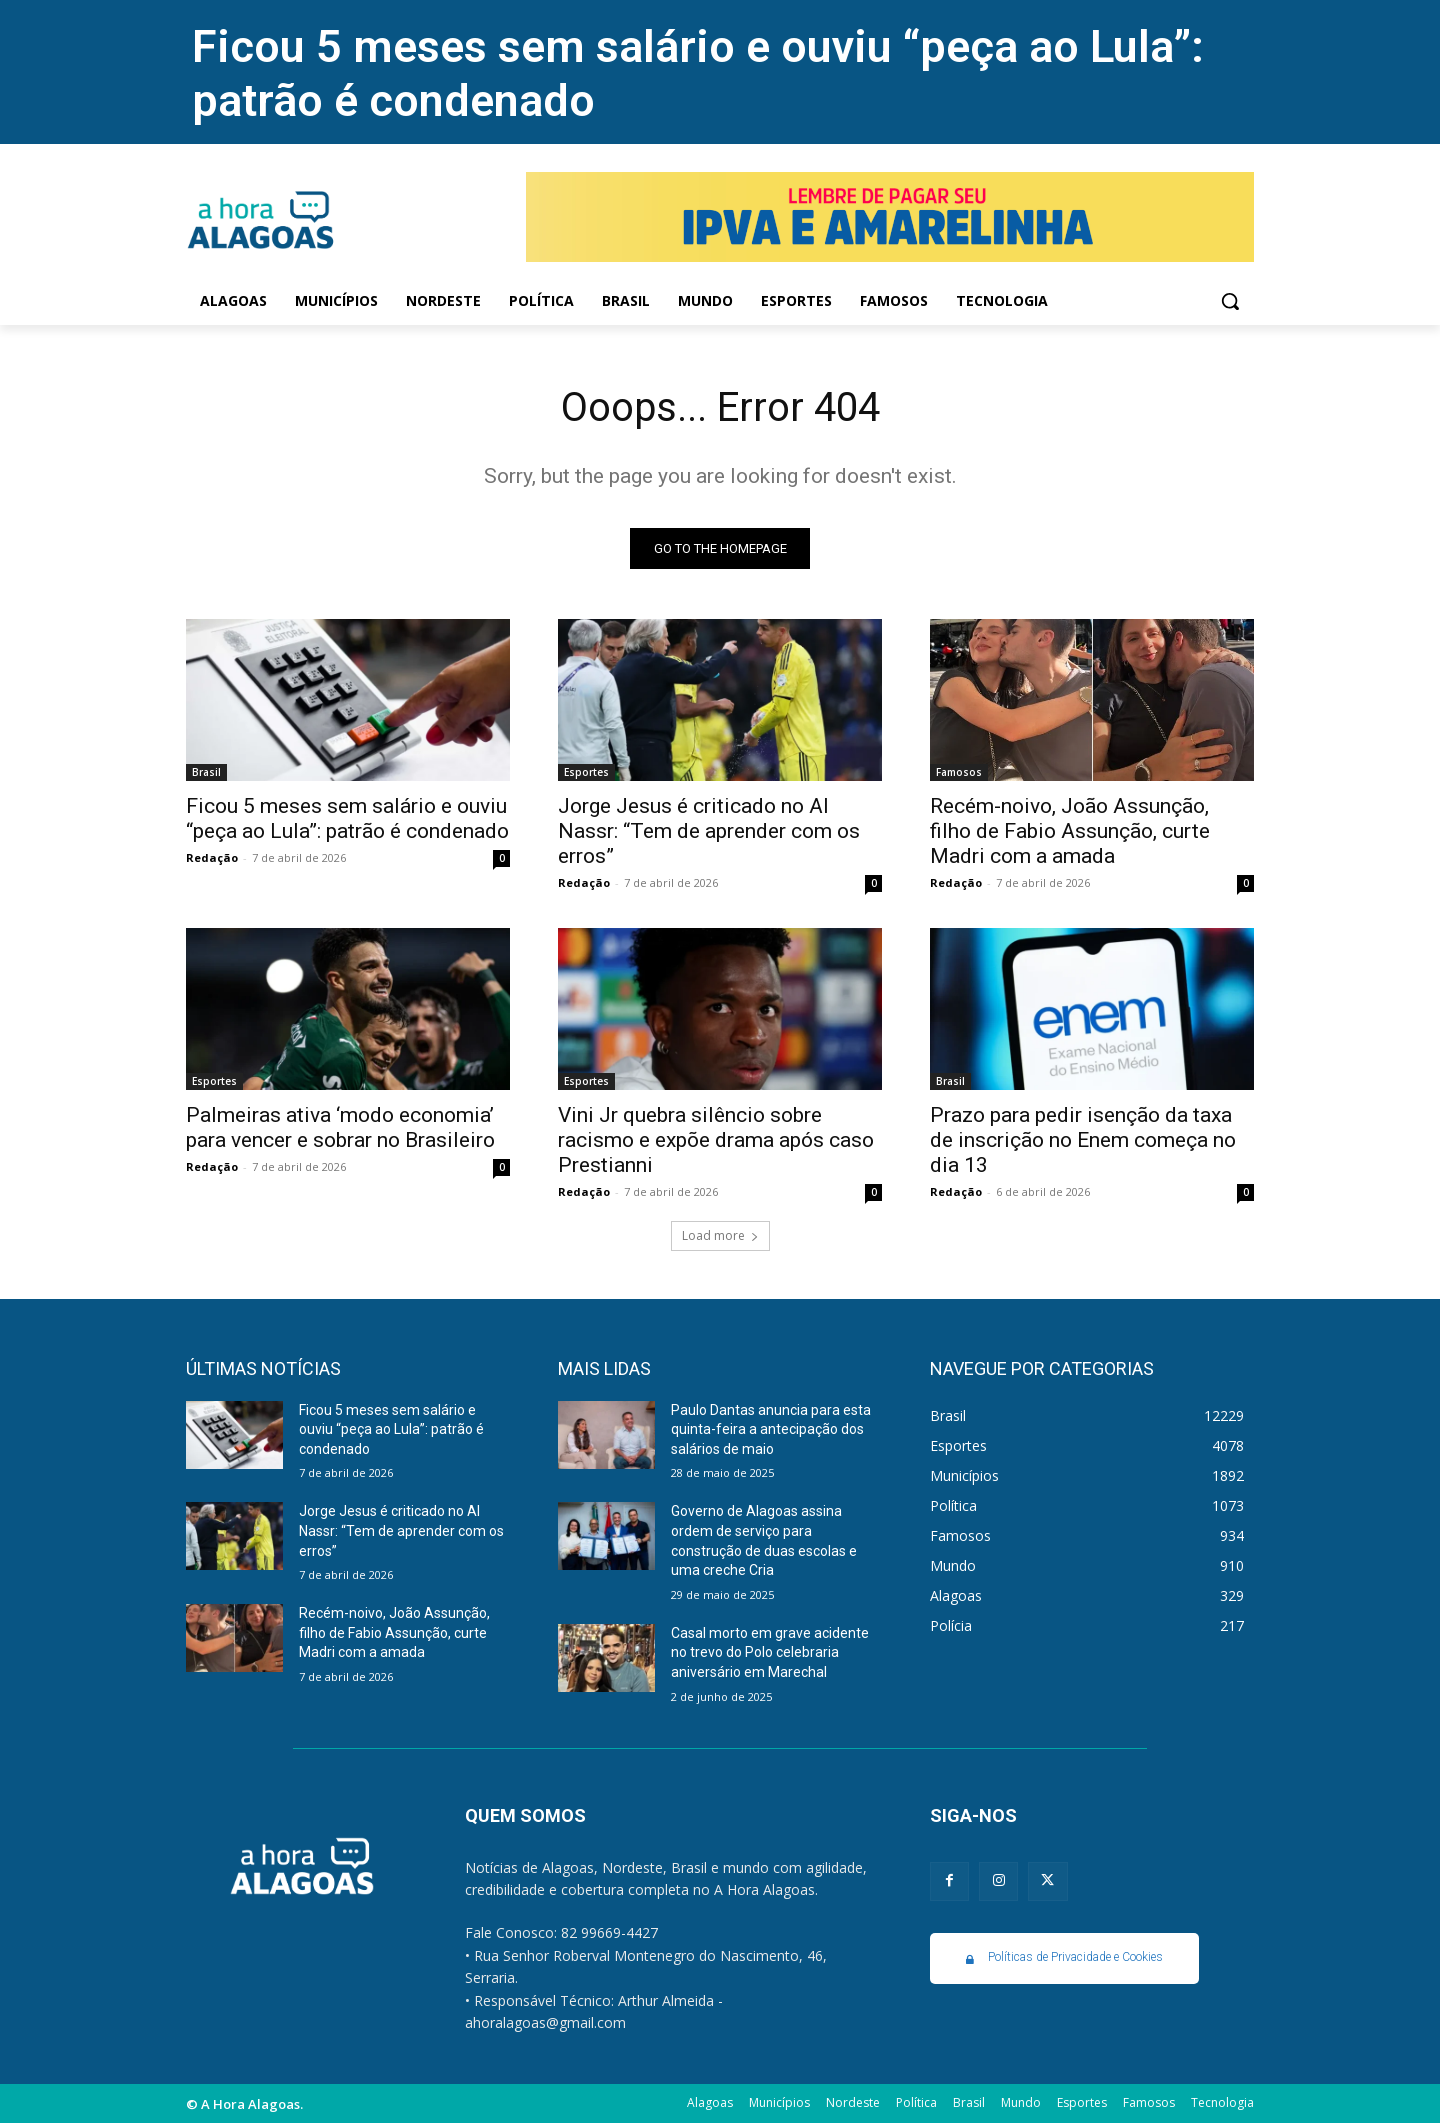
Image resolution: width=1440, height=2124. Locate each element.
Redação (212, 857)
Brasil (206, 772)
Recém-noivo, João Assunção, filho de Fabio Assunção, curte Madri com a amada (1070, 831)
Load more (720, 1235)
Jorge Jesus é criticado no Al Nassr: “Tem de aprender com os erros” (709, 831)
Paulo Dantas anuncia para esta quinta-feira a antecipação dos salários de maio (771, 1429)
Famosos (959, 772)
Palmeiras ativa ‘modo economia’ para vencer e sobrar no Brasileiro (340, 1127)
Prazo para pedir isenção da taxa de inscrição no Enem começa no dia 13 (1083, 1140)
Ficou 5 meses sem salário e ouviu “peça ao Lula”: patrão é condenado (347, 818)
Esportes (586, 772)
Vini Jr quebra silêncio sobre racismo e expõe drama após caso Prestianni (716, 1140)
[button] (1230, 301)
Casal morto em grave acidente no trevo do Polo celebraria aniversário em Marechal (770, 1652)
